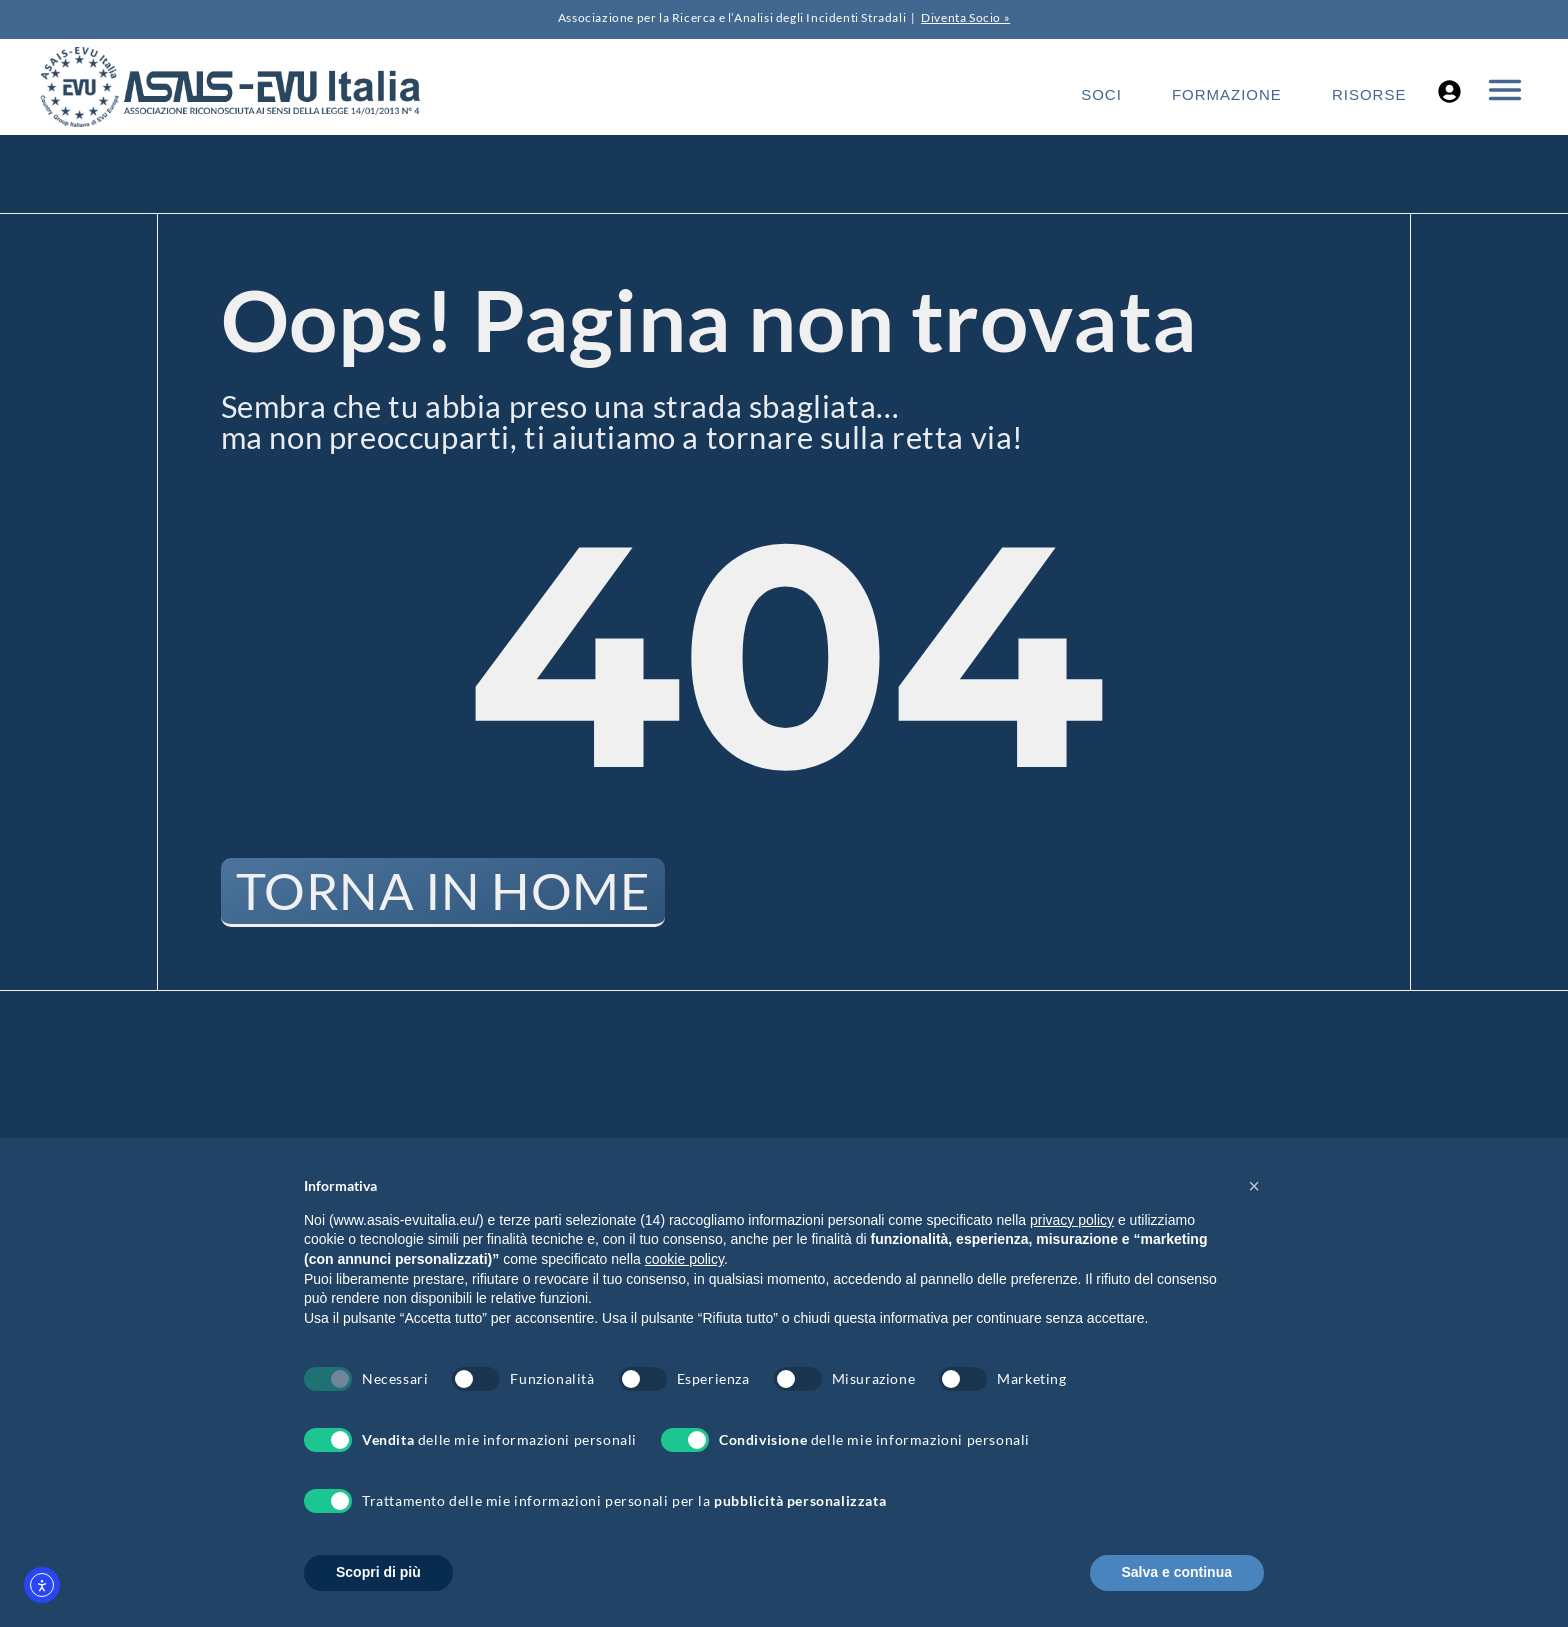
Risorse (1369, 94)
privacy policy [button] (1072, 1220)
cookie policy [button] (684, 1259)
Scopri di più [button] (378, 1572)
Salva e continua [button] (1177, 1572)
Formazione (1227, 94)
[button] (1254, 1186)
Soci (1101, 94)
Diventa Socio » (965, 17)
